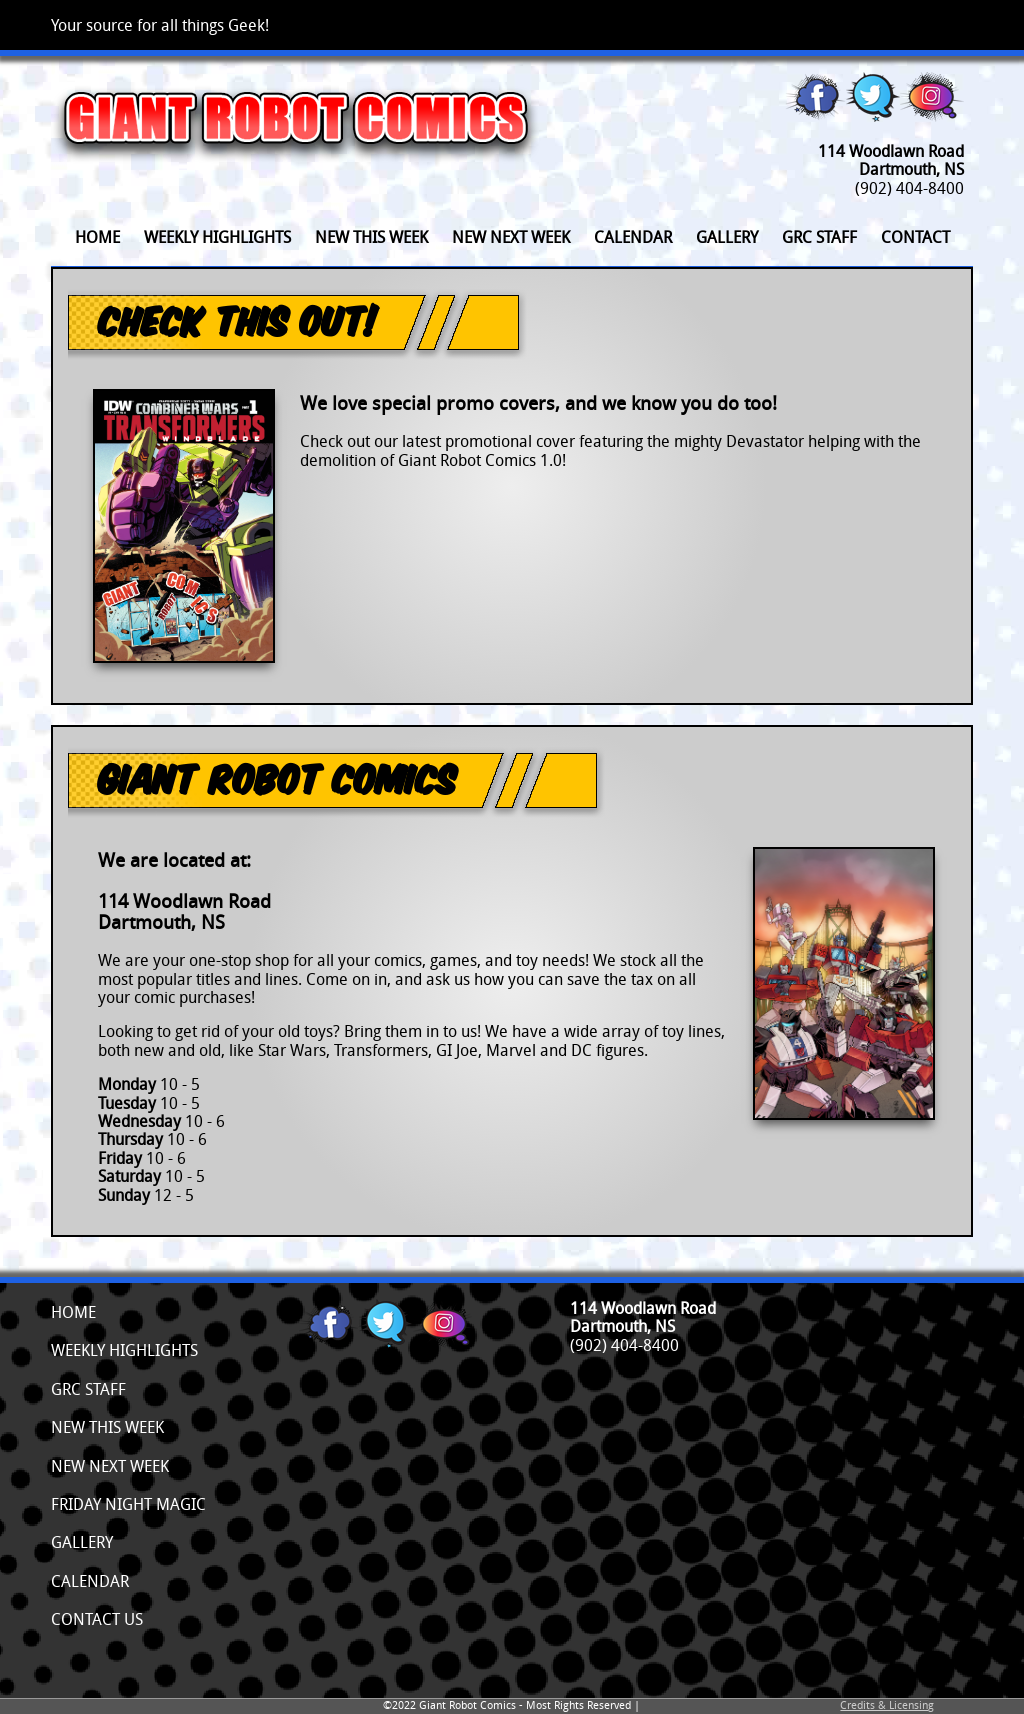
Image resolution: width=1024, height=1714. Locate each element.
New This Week (371, 237)
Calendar (633, 237)
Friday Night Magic (128, 1504)
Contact (915, 237)
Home (97, 237)
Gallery (727, 237)
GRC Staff (819, 237)
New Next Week (511, 237)
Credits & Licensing (887, 1704)
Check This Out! (237, 320)
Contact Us (97, 1619)
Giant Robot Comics (276, 778)
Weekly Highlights (217, 237)
